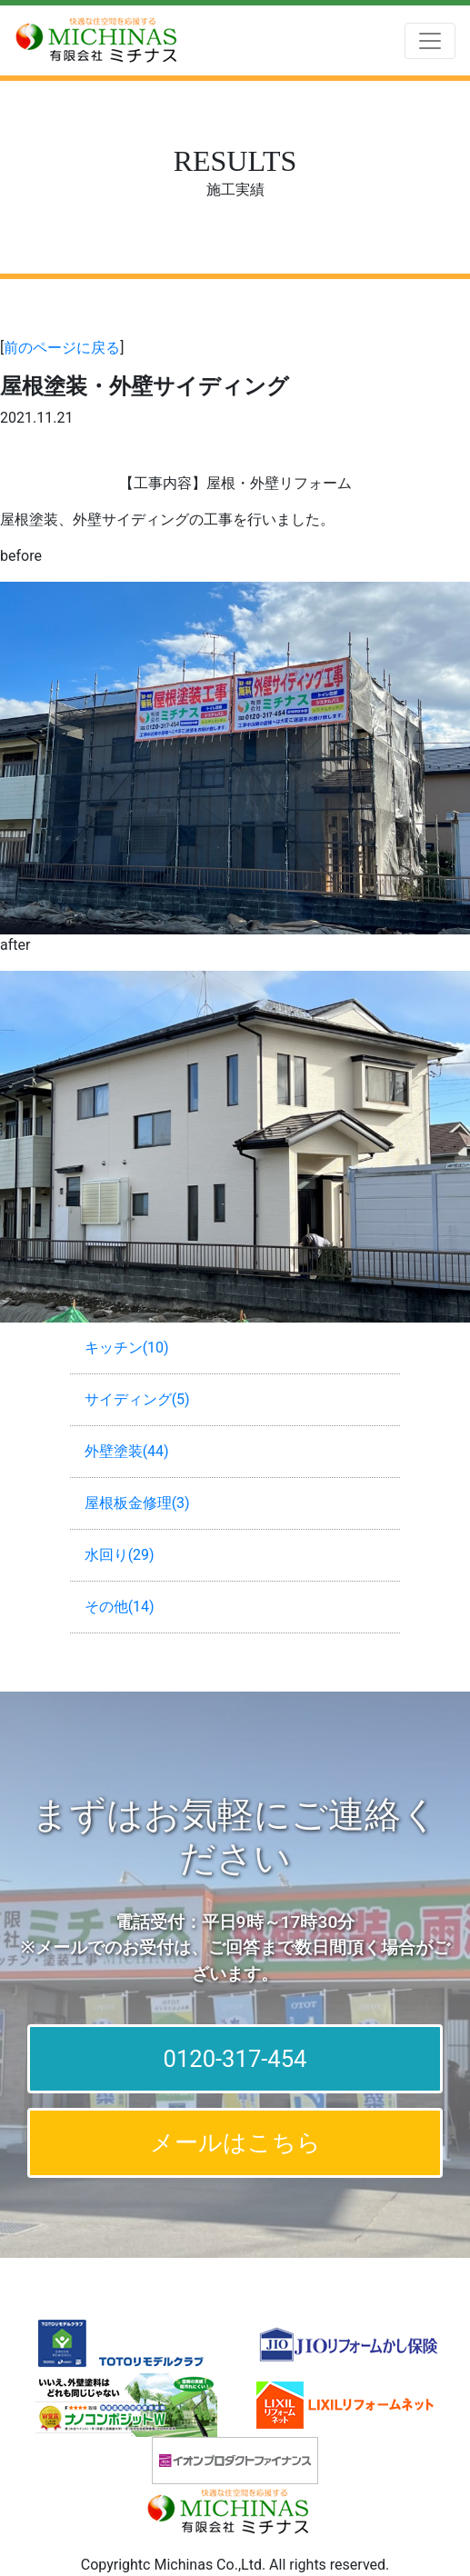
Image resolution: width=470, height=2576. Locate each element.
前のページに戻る (62, 347)
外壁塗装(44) (127, 1451)
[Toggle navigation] (430, 41)
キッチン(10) (127, 1347)
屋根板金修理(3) (137, 1503)
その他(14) (120, 1606)
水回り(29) (120, 1554)
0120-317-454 (235, 2058)
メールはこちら (235, 2142)
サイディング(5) (137, 1399)
